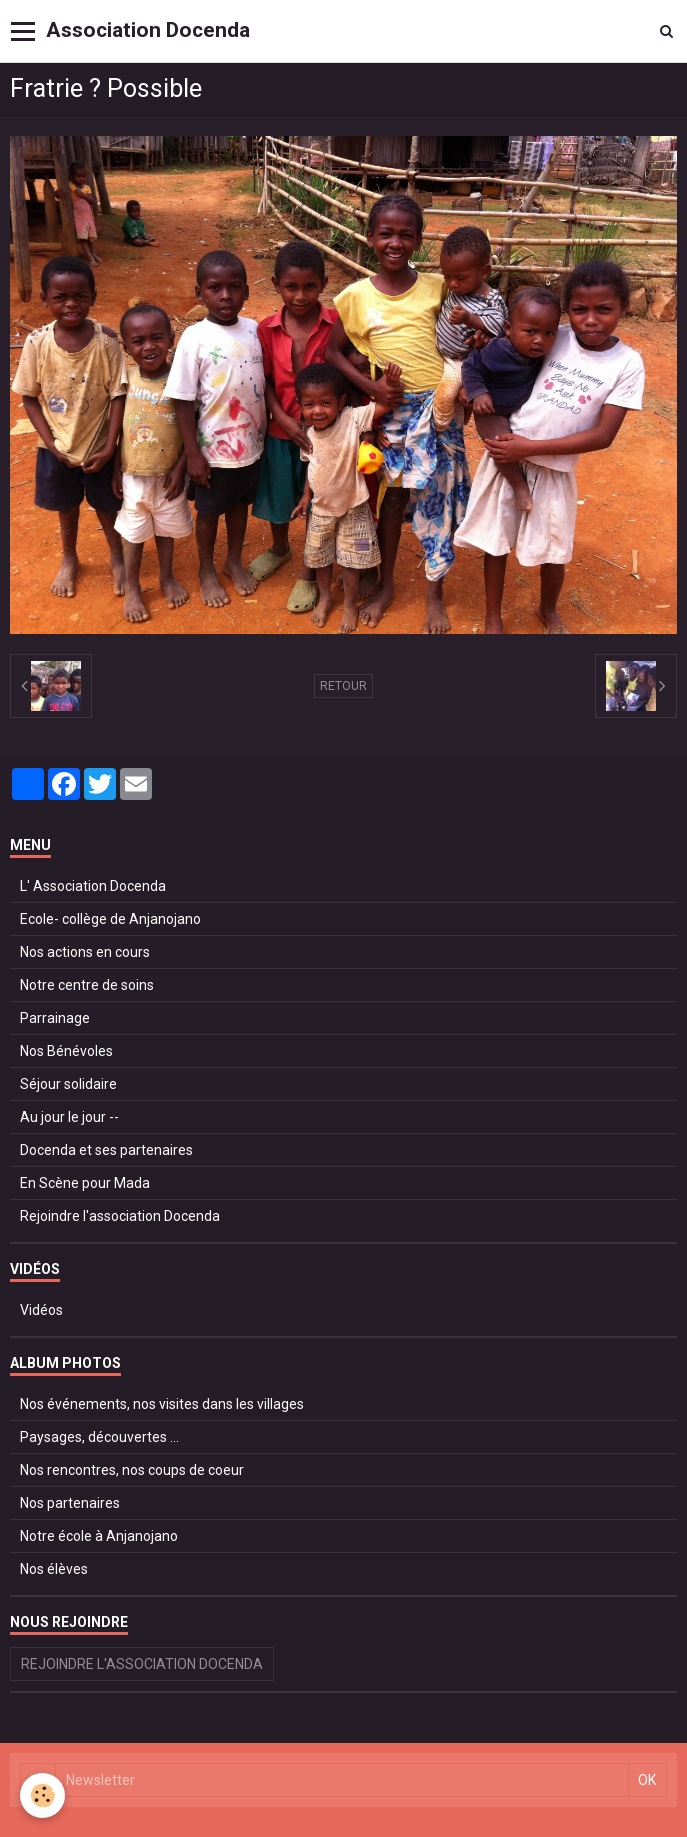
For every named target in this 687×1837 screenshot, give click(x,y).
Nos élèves (54, 1569)
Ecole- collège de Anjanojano (110, 919)
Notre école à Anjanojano (99, 1536)
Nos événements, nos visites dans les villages (162, 1404)
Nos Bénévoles (66, 1051)
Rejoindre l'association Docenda (120, 1216)
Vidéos (41, 1310)
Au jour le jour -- (69, 1117)
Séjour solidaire (68, 1084)
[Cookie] (42, 1795)
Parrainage (55, 1018)
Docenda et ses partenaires (106, 1150)
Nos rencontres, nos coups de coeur (132, 1470)
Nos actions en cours (85, 952)
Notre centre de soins (87, 985)
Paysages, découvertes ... (99, 1437)
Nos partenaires (70, 1503)
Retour (343, 686)
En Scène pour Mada (85, 1183)
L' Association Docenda (93, 886)
